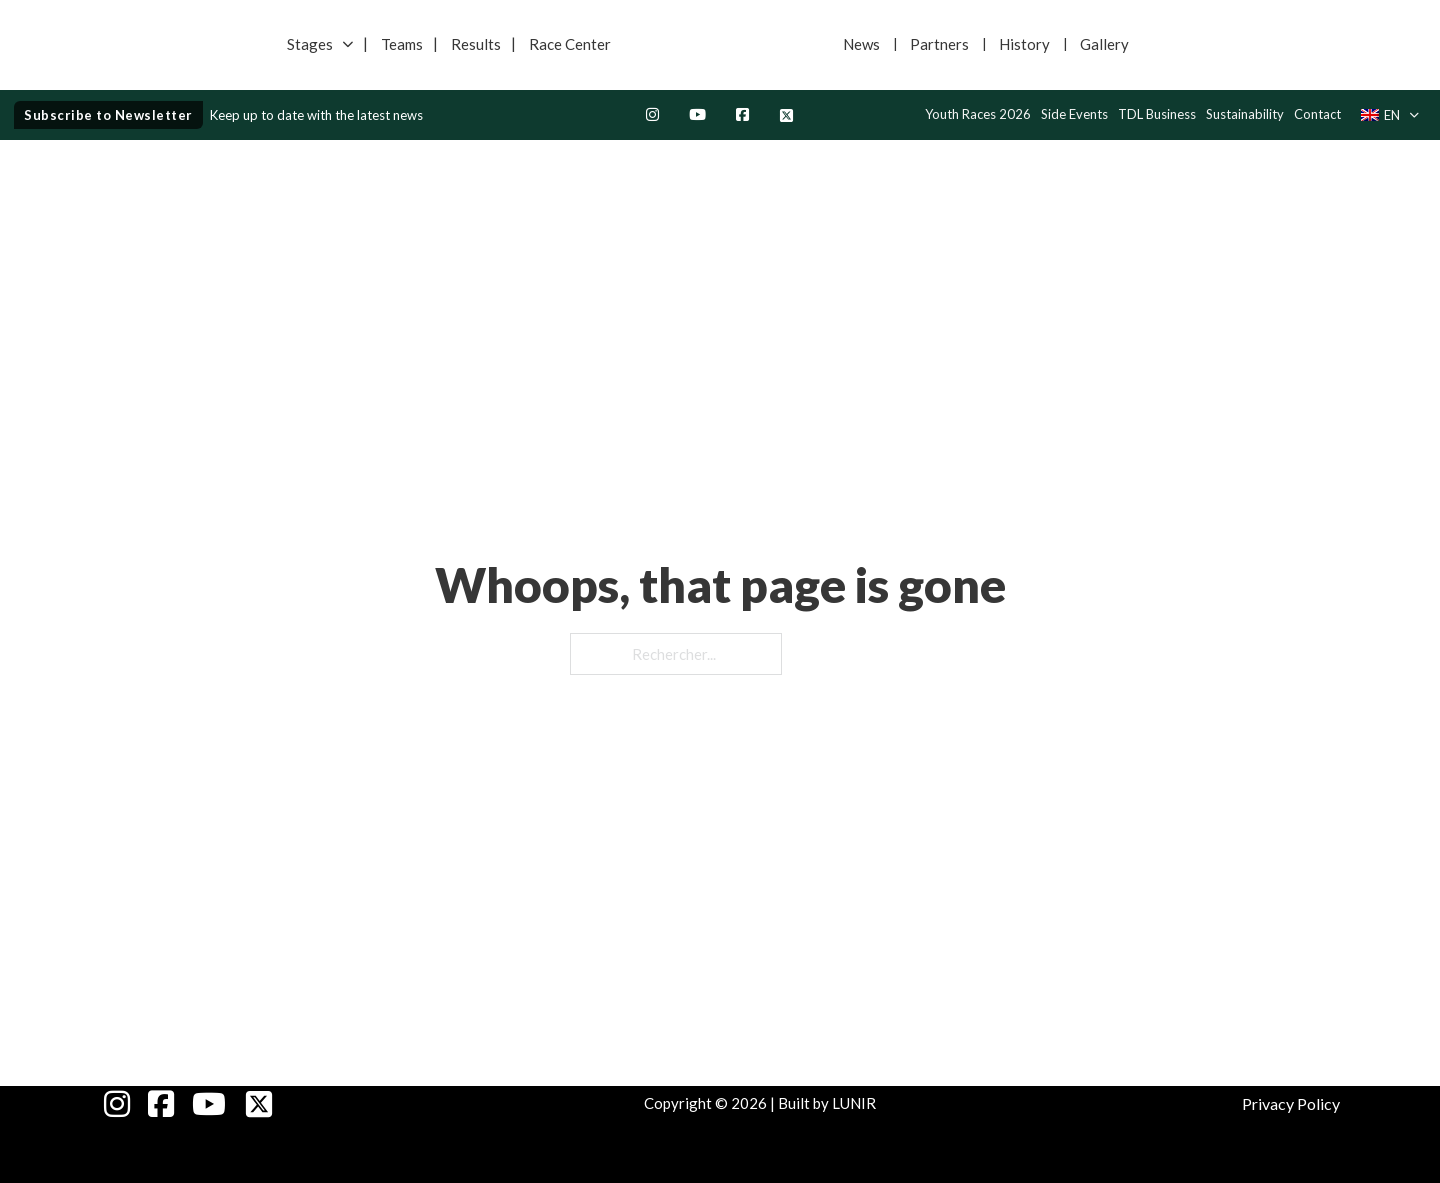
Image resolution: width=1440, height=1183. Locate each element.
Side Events (1074, 114)
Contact (1317, 114)
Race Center (570, 44)
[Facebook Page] (742, 115)
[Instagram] (652, 115)
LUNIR (854, 1103)
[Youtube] (697, 115)
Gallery (1104, 44)
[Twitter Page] (786, 115)
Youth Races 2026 (978, 114)
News (861, 44)
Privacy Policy (1291, 1103)
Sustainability (1245, 114)
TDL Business (1157, 114)
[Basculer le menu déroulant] (348, 44)
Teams (402, 44)
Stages (310, 44)
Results (476, 44)
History (1024, 44)
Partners (939, 44)
